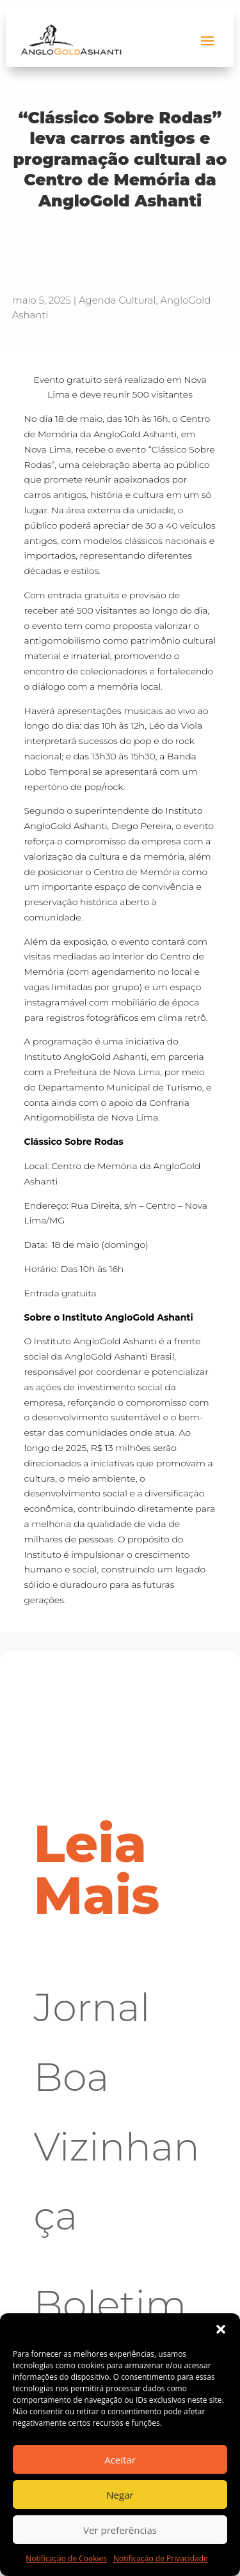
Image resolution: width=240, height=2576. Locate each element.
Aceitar (120, 2459)
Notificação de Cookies (66, 2558)
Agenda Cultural (117, 300)
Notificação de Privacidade (160, 2558)
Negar (119, 2494)
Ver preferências (120, 2530)
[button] (220, 2329)
